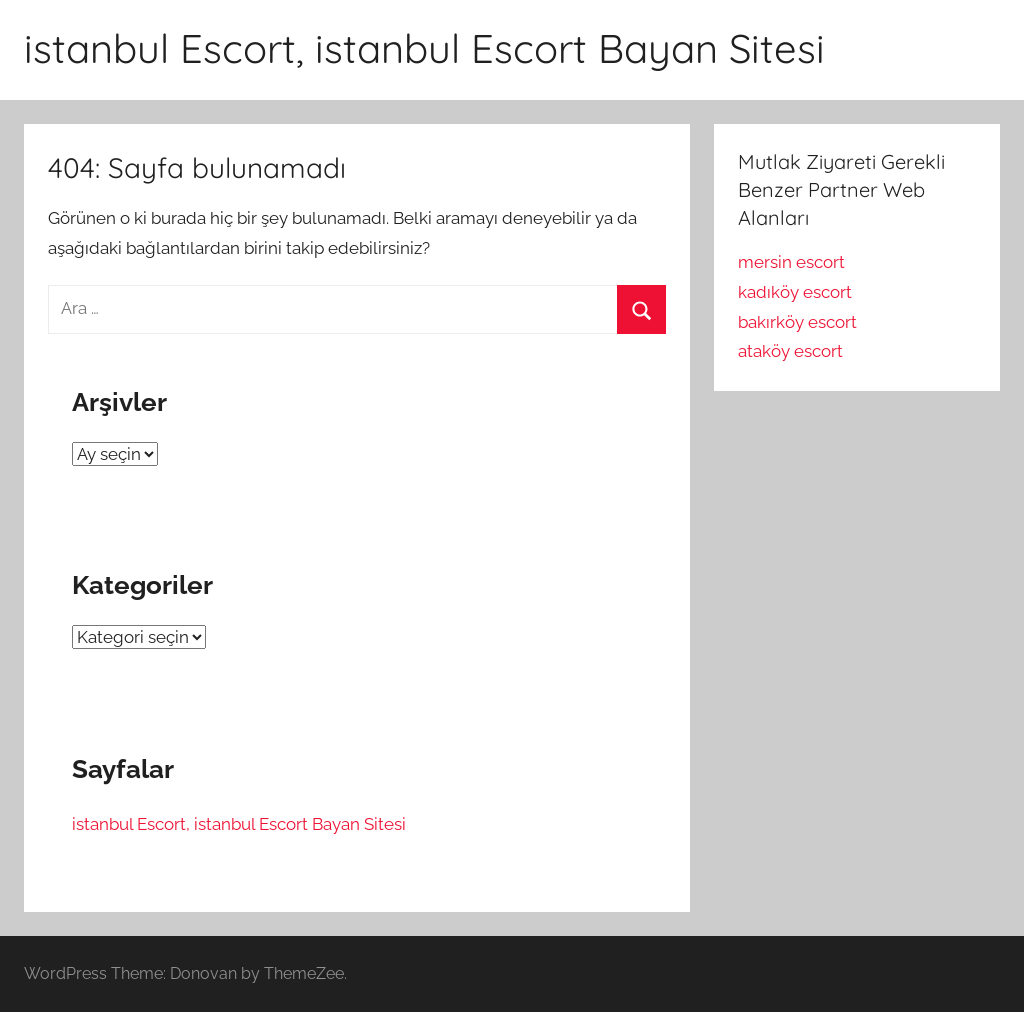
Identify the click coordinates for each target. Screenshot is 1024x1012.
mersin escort (791, 262)
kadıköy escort (795, 292)
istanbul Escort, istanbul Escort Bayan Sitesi (424, 48)
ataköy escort (790, 351)
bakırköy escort (797, 322)
